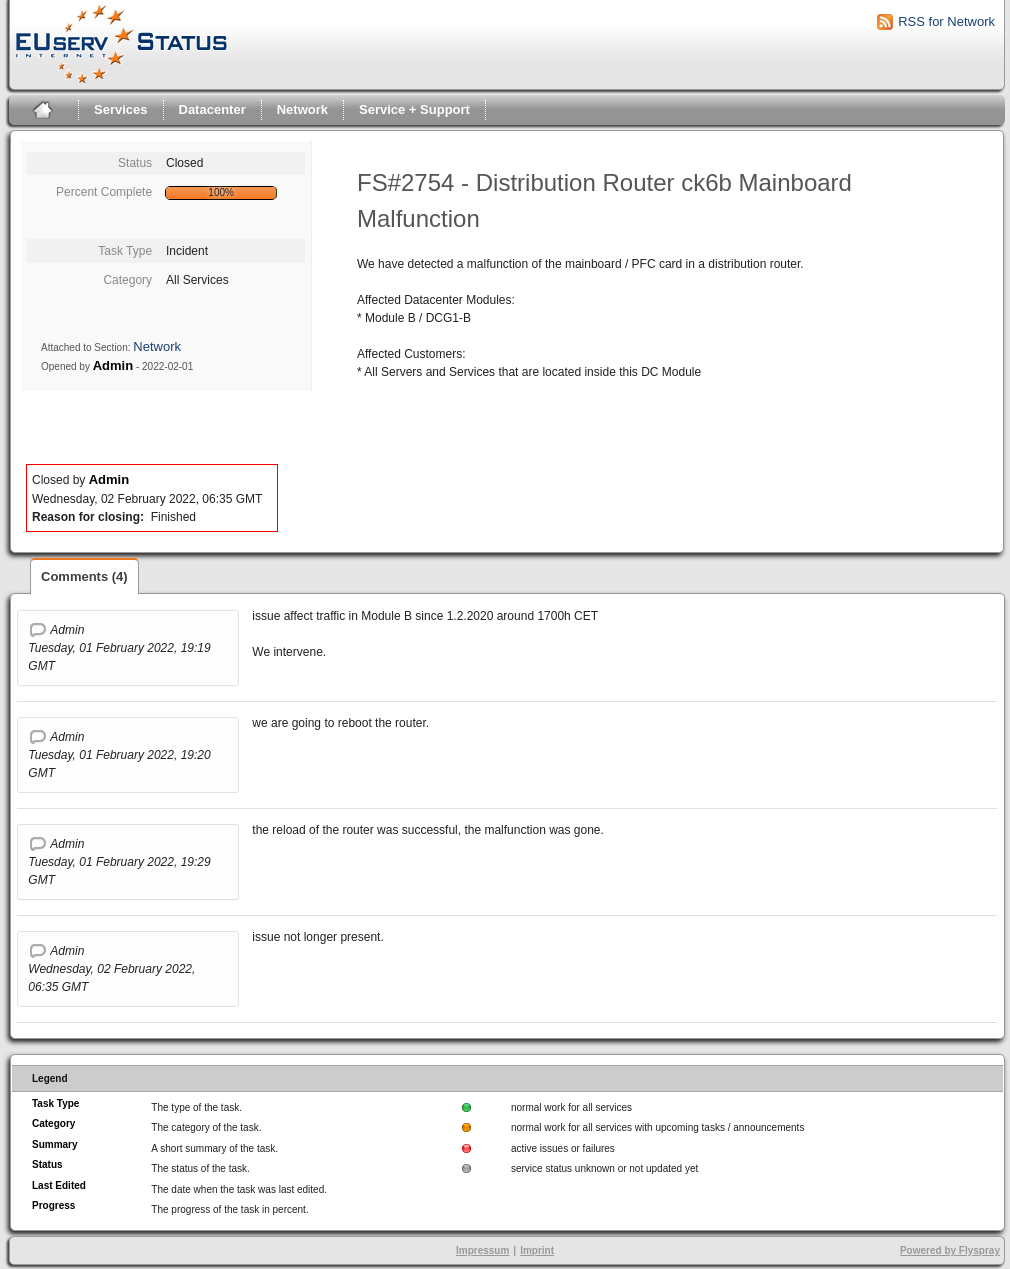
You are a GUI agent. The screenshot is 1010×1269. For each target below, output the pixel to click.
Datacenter (212, 109)
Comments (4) (84, 576)
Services (121, 109)
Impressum (482, 1250)
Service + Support (414, 109)
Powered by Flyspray (950, 1250)
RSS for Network (946, 21)
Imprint (537, 1250)
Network (302, 109)
